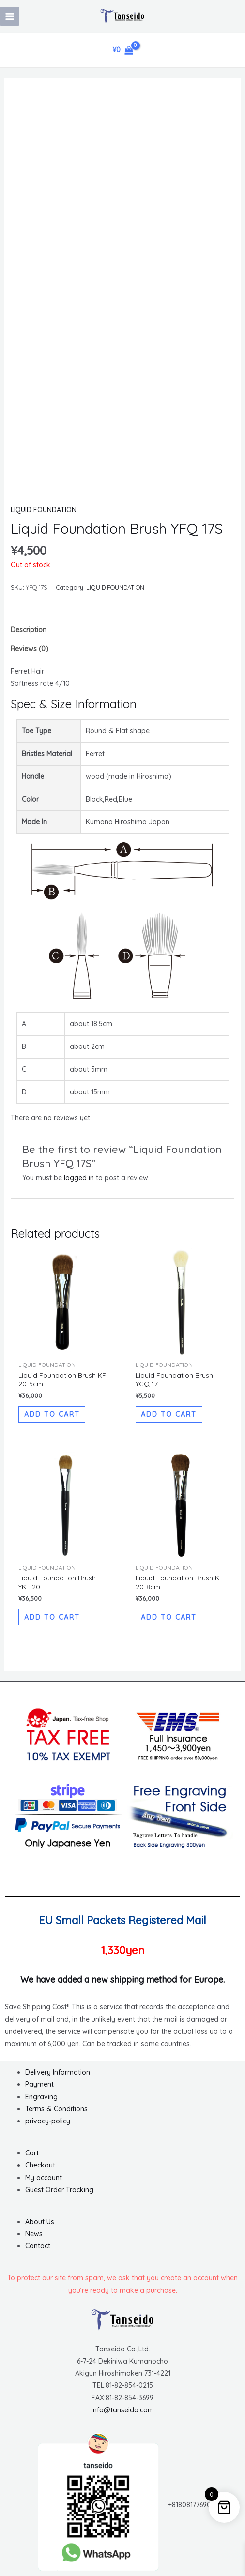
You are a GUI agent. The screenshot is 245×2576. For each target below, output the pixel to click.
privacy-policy (47, 2121)
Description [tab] (28, 629)
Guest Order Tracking (59, 2189)
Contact (37, 2246)
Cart (32, 2153)
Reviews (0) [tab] (29, 648)
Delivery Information (57, 2072)
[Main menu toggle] (9, 16)
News (34, 2233)
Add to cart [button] (52, 1414)
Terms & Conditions (56, 2109)
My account (43, 2177)
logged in (79, 1177)
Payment (39, 2084)
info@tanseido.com (123, 2410)
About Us (39, 2221)
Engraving (41, 2096)
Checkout (40, 2165)
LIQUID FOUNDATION (44, 509)
